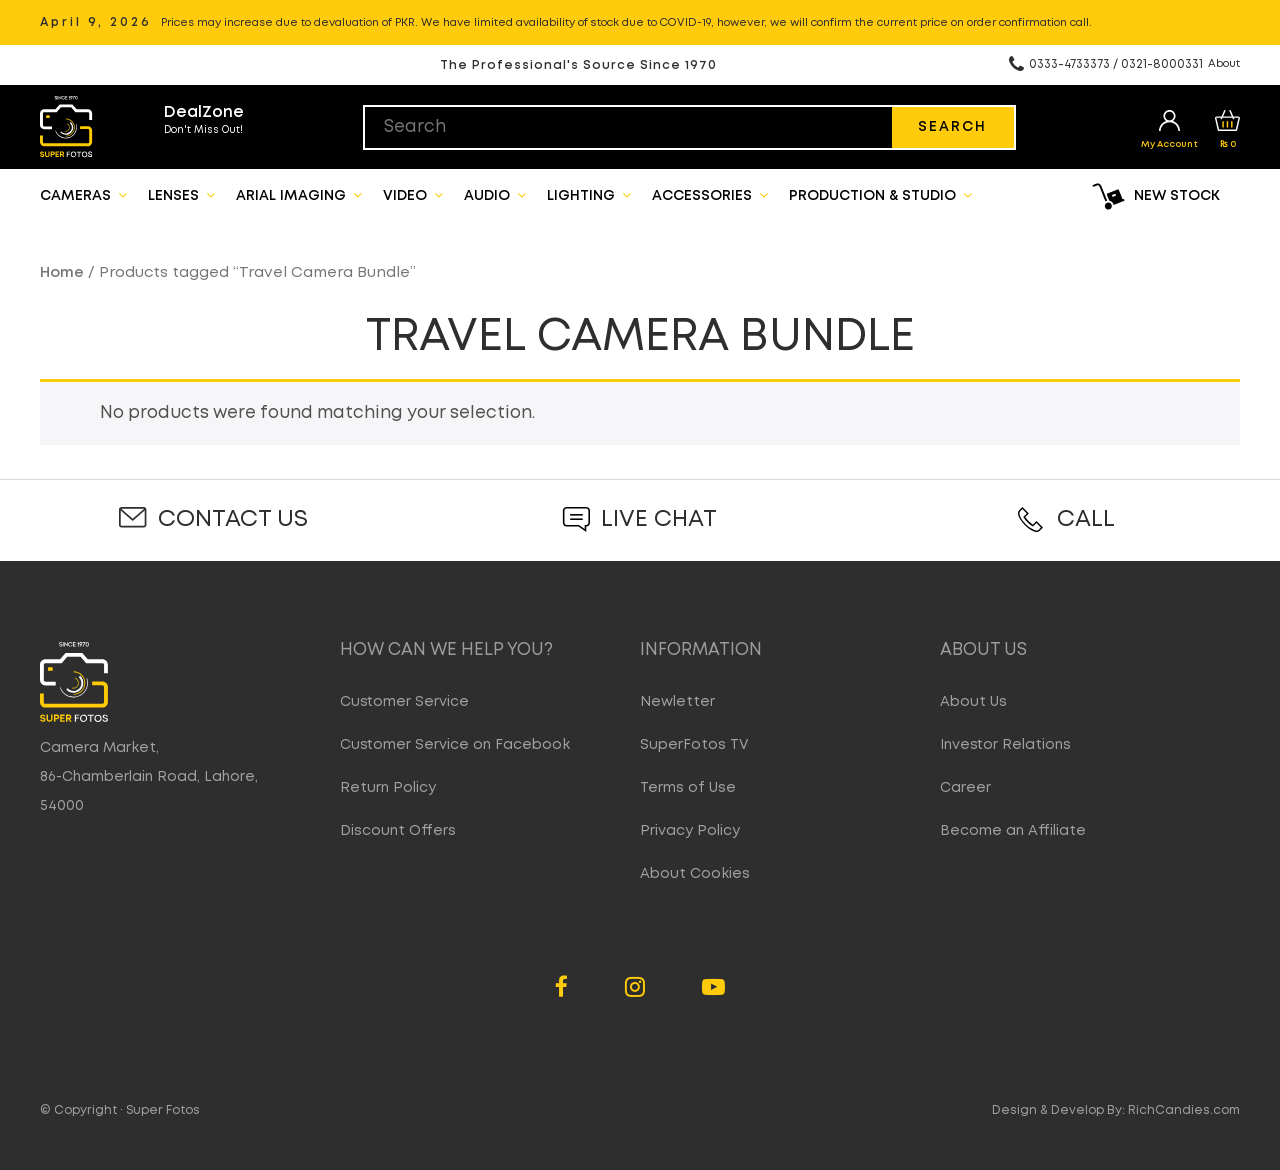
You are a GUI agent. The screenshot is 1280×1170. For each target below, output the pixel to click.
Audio (495, 195)
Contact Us (233, 519)
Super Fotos (163, 1110)
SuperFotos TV (694, 745)
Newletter (677, 702)
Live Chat (659, 519)
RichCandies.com (1184, 1110)
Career (965, 788)
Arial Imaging (299, 195)
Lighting (589, 195)
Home (62, 273)
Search (952, 127)
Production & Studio (880, 195)
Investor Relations (1005, 745)
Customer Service (404, 702)
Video (413, 195)
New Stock (1177, 196)
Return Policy (388, 788)
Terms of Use (688, 788)
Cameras (83, 195)
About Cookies (695, 874)
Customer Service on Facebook (455, 745)
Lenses (181, 195)
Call (1086, 519)
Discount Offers (398, 831)
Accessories (710, 195)
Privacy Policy (690, 831)
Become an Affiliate (1013, 831)
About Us (973, 702)
